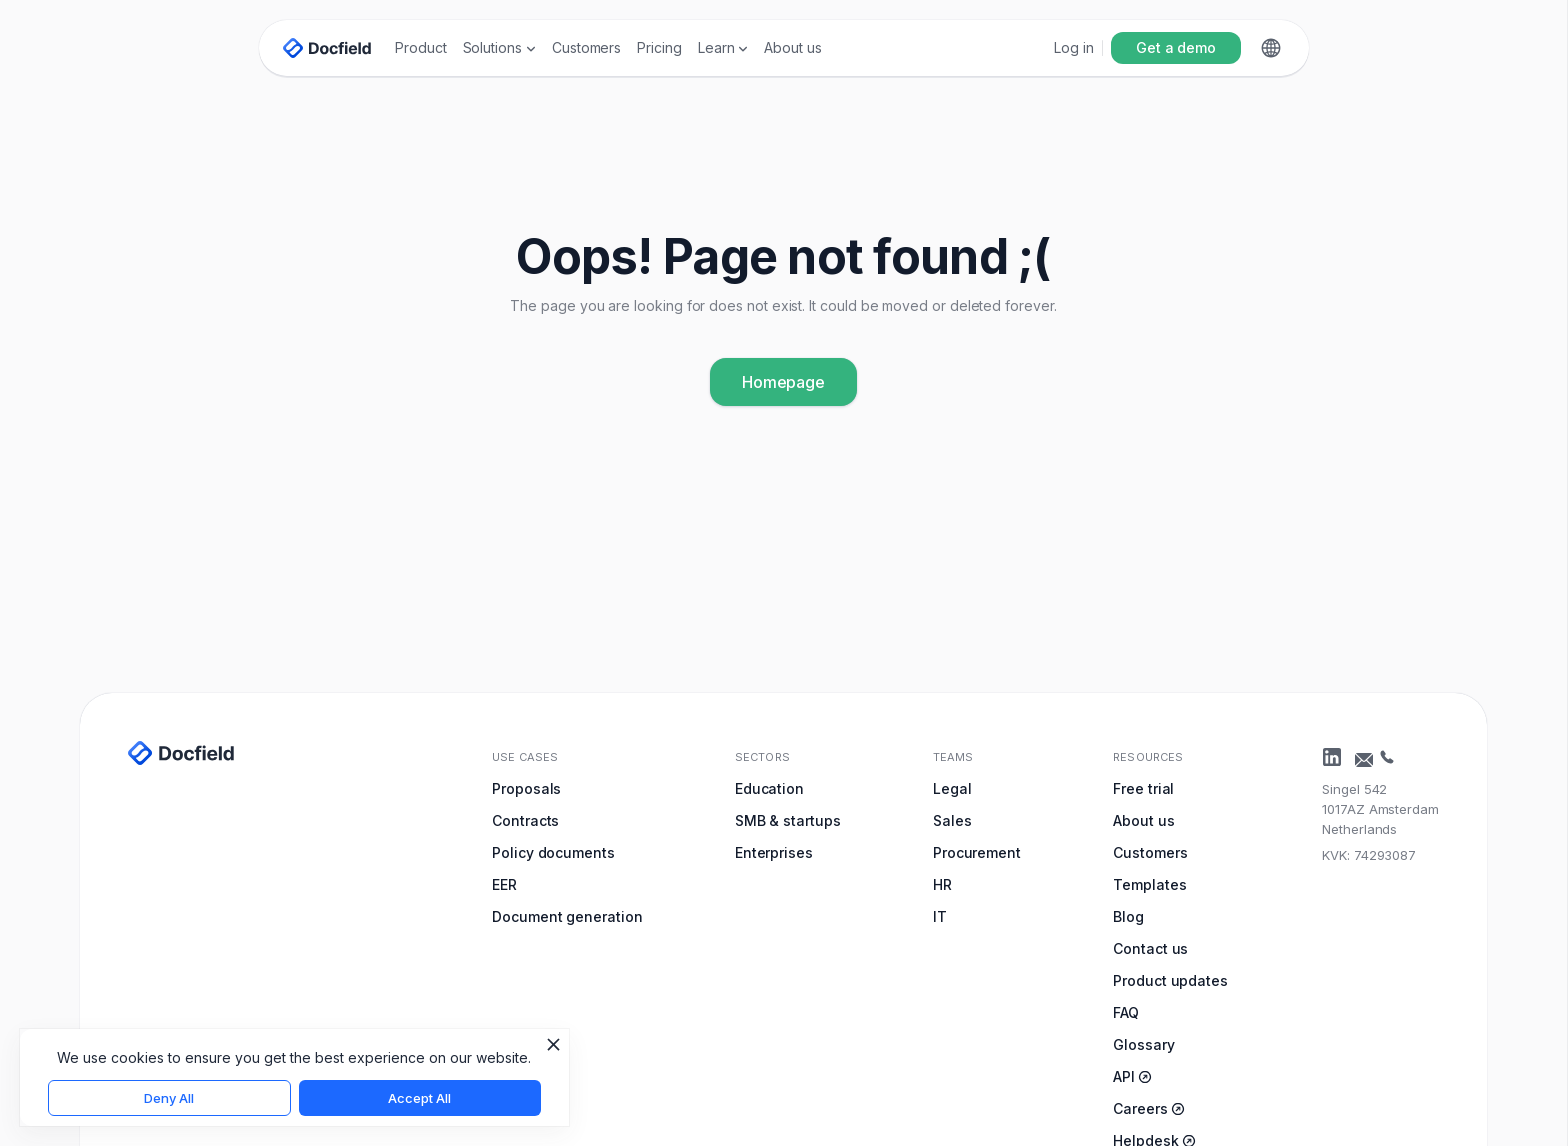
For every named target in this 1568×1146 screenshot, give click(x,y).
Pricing (659, 47)
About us (792, 47)
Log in (1074, 47)
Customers (586, 47)
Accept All (419, 1098)
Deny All (169, 1098)
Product (421, 47)
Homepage (783, 382)
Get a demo (1176, 47)
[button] (499, 48)
